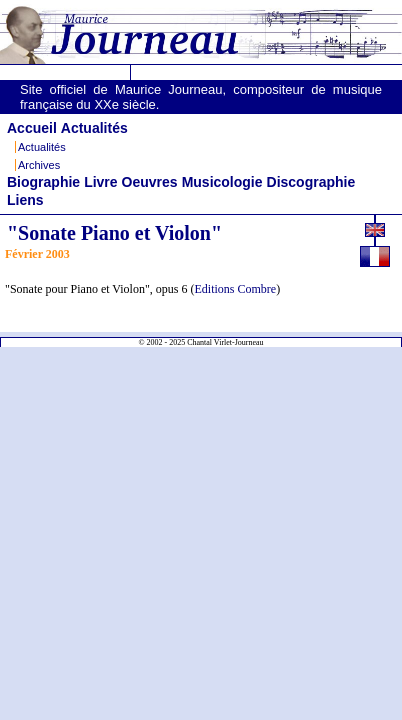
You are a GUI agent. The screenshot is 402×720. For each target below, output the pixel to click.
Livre (100, 182)
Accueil (32, 128)
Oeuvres (150, 182)
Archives (39, 165)
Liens (25, 200)
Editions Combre (236, 289)
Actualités (94, 128)
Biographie (43, 182)
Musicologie (222, 182)
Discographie (311, 182)
